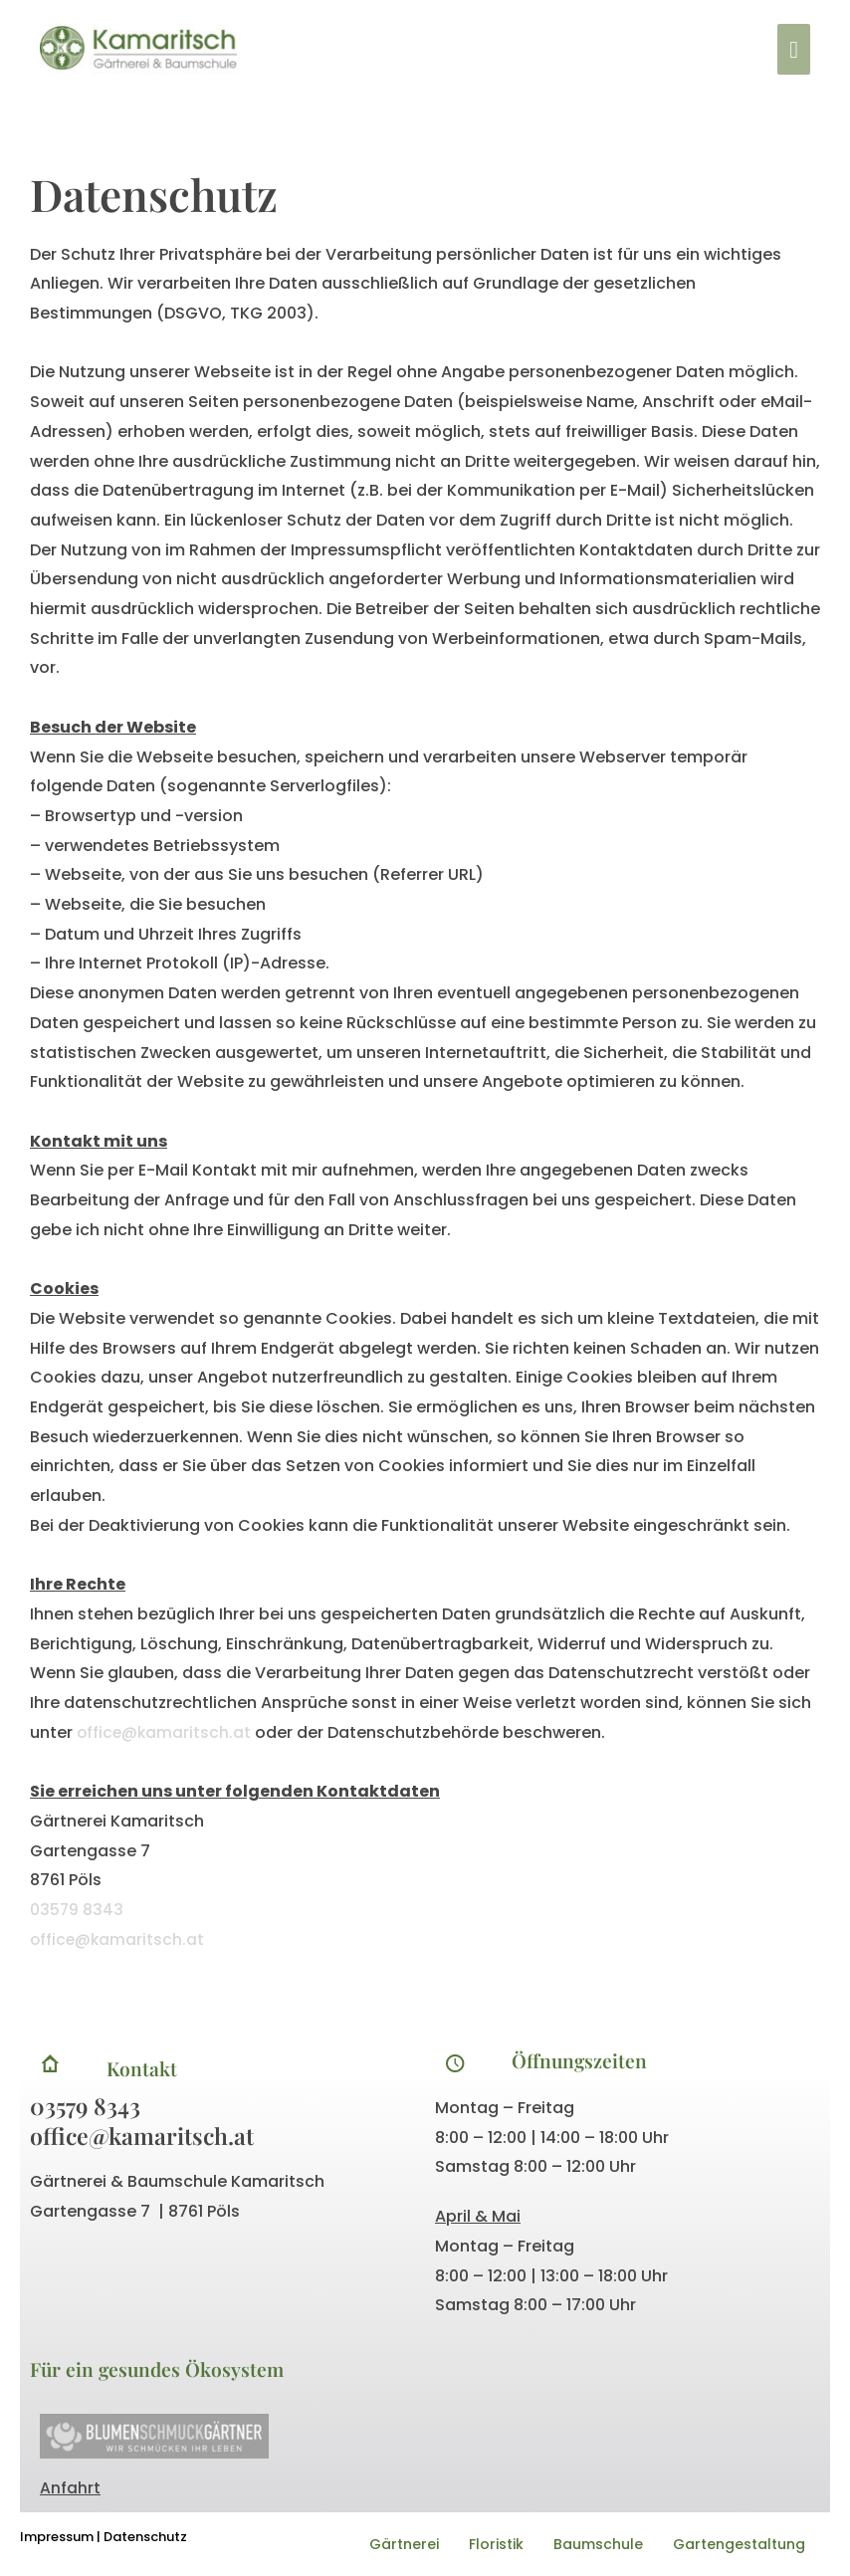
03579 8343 (77, 1909)
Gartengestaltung (739, 2544)
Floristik (496, 2544)
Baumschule (598, 2544)
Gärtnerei (404, 2544)
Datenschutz (145, 2536)
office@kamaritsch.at (167, 1732)
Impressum (57, 2536)
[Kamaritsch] (147, 52)
